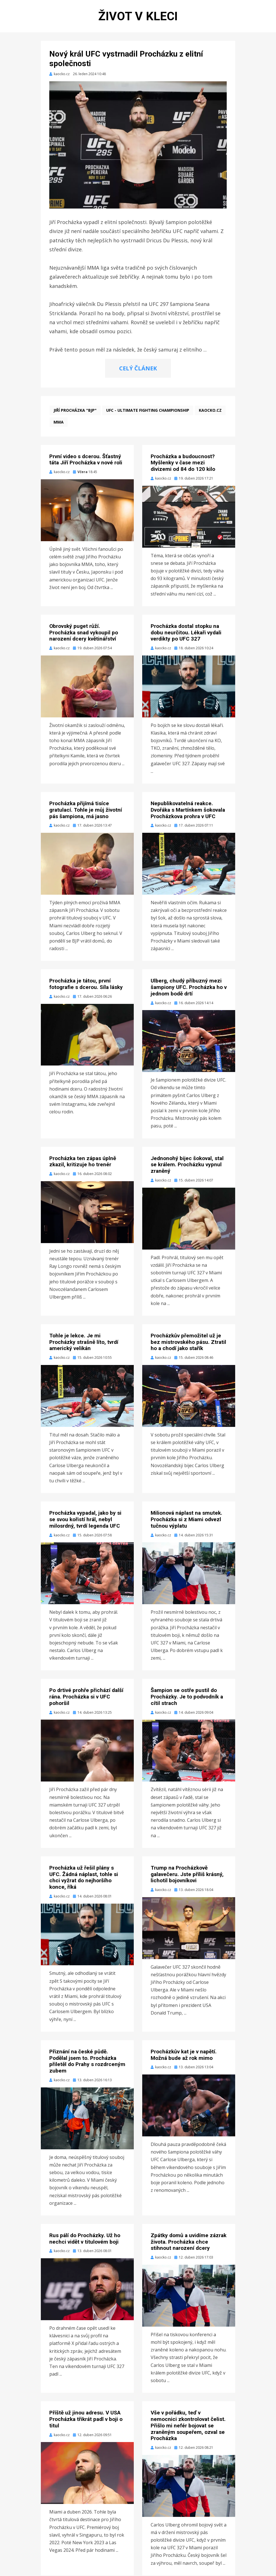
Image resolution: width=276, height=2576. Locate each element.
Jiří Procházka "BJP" (75, 410)
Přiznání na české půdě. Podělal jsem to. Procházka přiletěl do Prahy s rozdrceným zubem (87, 2061)
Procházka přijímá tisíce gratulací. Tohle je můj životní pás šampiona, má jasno (85, 810)
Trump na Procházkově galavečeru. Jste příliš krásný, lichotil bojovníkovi (187, 1875)
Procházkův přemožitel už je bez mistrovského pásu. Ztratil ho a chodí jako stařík (188, 1342)
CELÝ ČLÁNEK (138, 369)
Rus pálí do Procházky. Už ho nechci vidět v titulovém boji (84, 2239)
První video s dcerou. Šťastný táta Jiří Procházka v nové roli (85, 460)
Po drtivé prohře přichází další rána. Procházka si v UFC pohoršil (86, 1697)
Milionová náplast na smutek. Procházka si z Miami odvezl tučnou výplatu (186, 1520)
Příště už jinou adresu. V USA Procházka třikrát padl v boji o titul (86, 2419)
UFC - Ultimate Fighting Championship (147, 410)
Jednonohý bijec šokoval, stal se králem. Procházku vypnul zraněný (187, 1165)
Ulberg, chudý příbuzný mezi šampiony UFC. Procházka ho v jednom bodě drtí (189, 988)
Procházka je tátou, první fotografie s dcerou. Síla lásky (86, 984)
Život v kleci (138, 16)
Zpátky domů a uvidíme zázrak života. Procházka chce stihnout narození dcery (188, 2242)
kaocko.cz (210, 410)
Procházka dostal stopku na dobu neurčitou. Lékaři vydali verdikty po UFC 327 (186, 633)
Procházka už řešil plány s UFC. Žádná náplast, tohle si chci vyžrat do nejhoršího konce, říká (83, 1878)
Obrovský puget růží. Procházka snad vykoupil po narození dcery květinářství (83, 633)
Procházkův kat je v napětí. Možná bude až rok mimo (184, 2055)
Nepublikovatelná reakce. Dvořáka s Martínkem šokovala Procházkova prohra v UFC (188, 810)
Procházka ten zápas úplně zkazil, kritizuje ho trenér (82, 1162)
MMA (59, 422)
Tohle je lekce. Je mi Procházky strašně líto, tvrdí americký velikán (83, 1342)
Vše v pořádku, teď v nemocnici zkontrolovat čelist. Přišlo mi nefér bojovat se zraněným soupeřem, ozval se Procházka (188, 2426)
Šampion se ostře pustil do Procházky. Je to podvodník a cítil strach (187, 1697)
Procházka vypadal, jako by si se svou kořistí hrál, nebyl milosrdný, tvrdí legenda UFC (85, 1520)
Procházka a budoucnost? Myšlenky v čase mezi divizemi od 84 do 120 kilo (183, 463)
